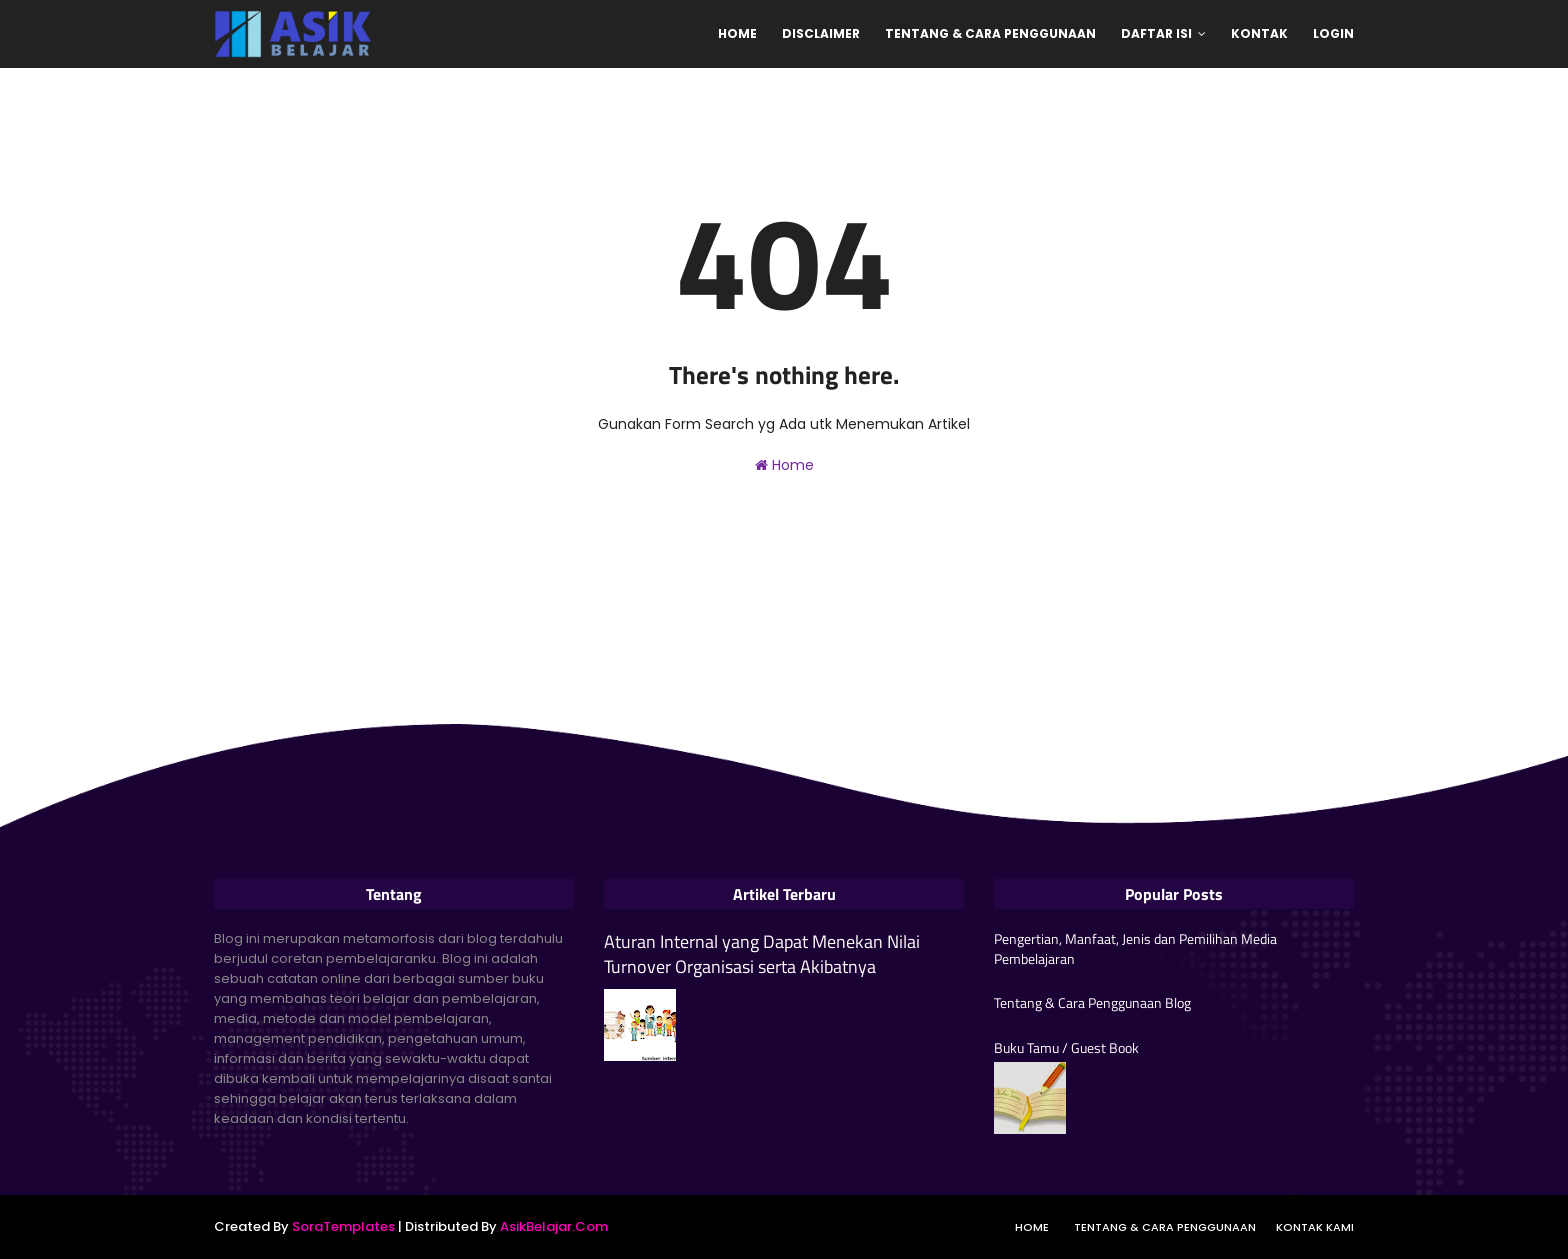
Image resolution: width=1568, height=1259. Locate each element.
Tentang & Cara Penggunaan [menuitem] (990, 33)
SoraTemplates (343, 1226)
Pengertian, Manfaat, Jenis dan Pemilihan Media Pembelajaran (1135, 948)
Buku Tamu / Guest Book (1066, 1048)
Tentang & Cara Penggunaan (1165, 1227)
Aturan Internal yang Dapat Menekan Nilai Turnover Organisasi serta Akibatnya (762, 954)
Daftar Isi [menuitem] (1156, 33)
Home (784, 465)
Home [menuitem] (737, 33)
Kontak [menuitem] (1259, 33)
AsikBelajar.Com (554, 1226)
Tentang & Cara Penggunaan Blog (1092, 1003)
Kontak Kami (1315, 1227)
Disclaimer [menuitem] (821, 33)
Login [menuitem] (1333, 33)
